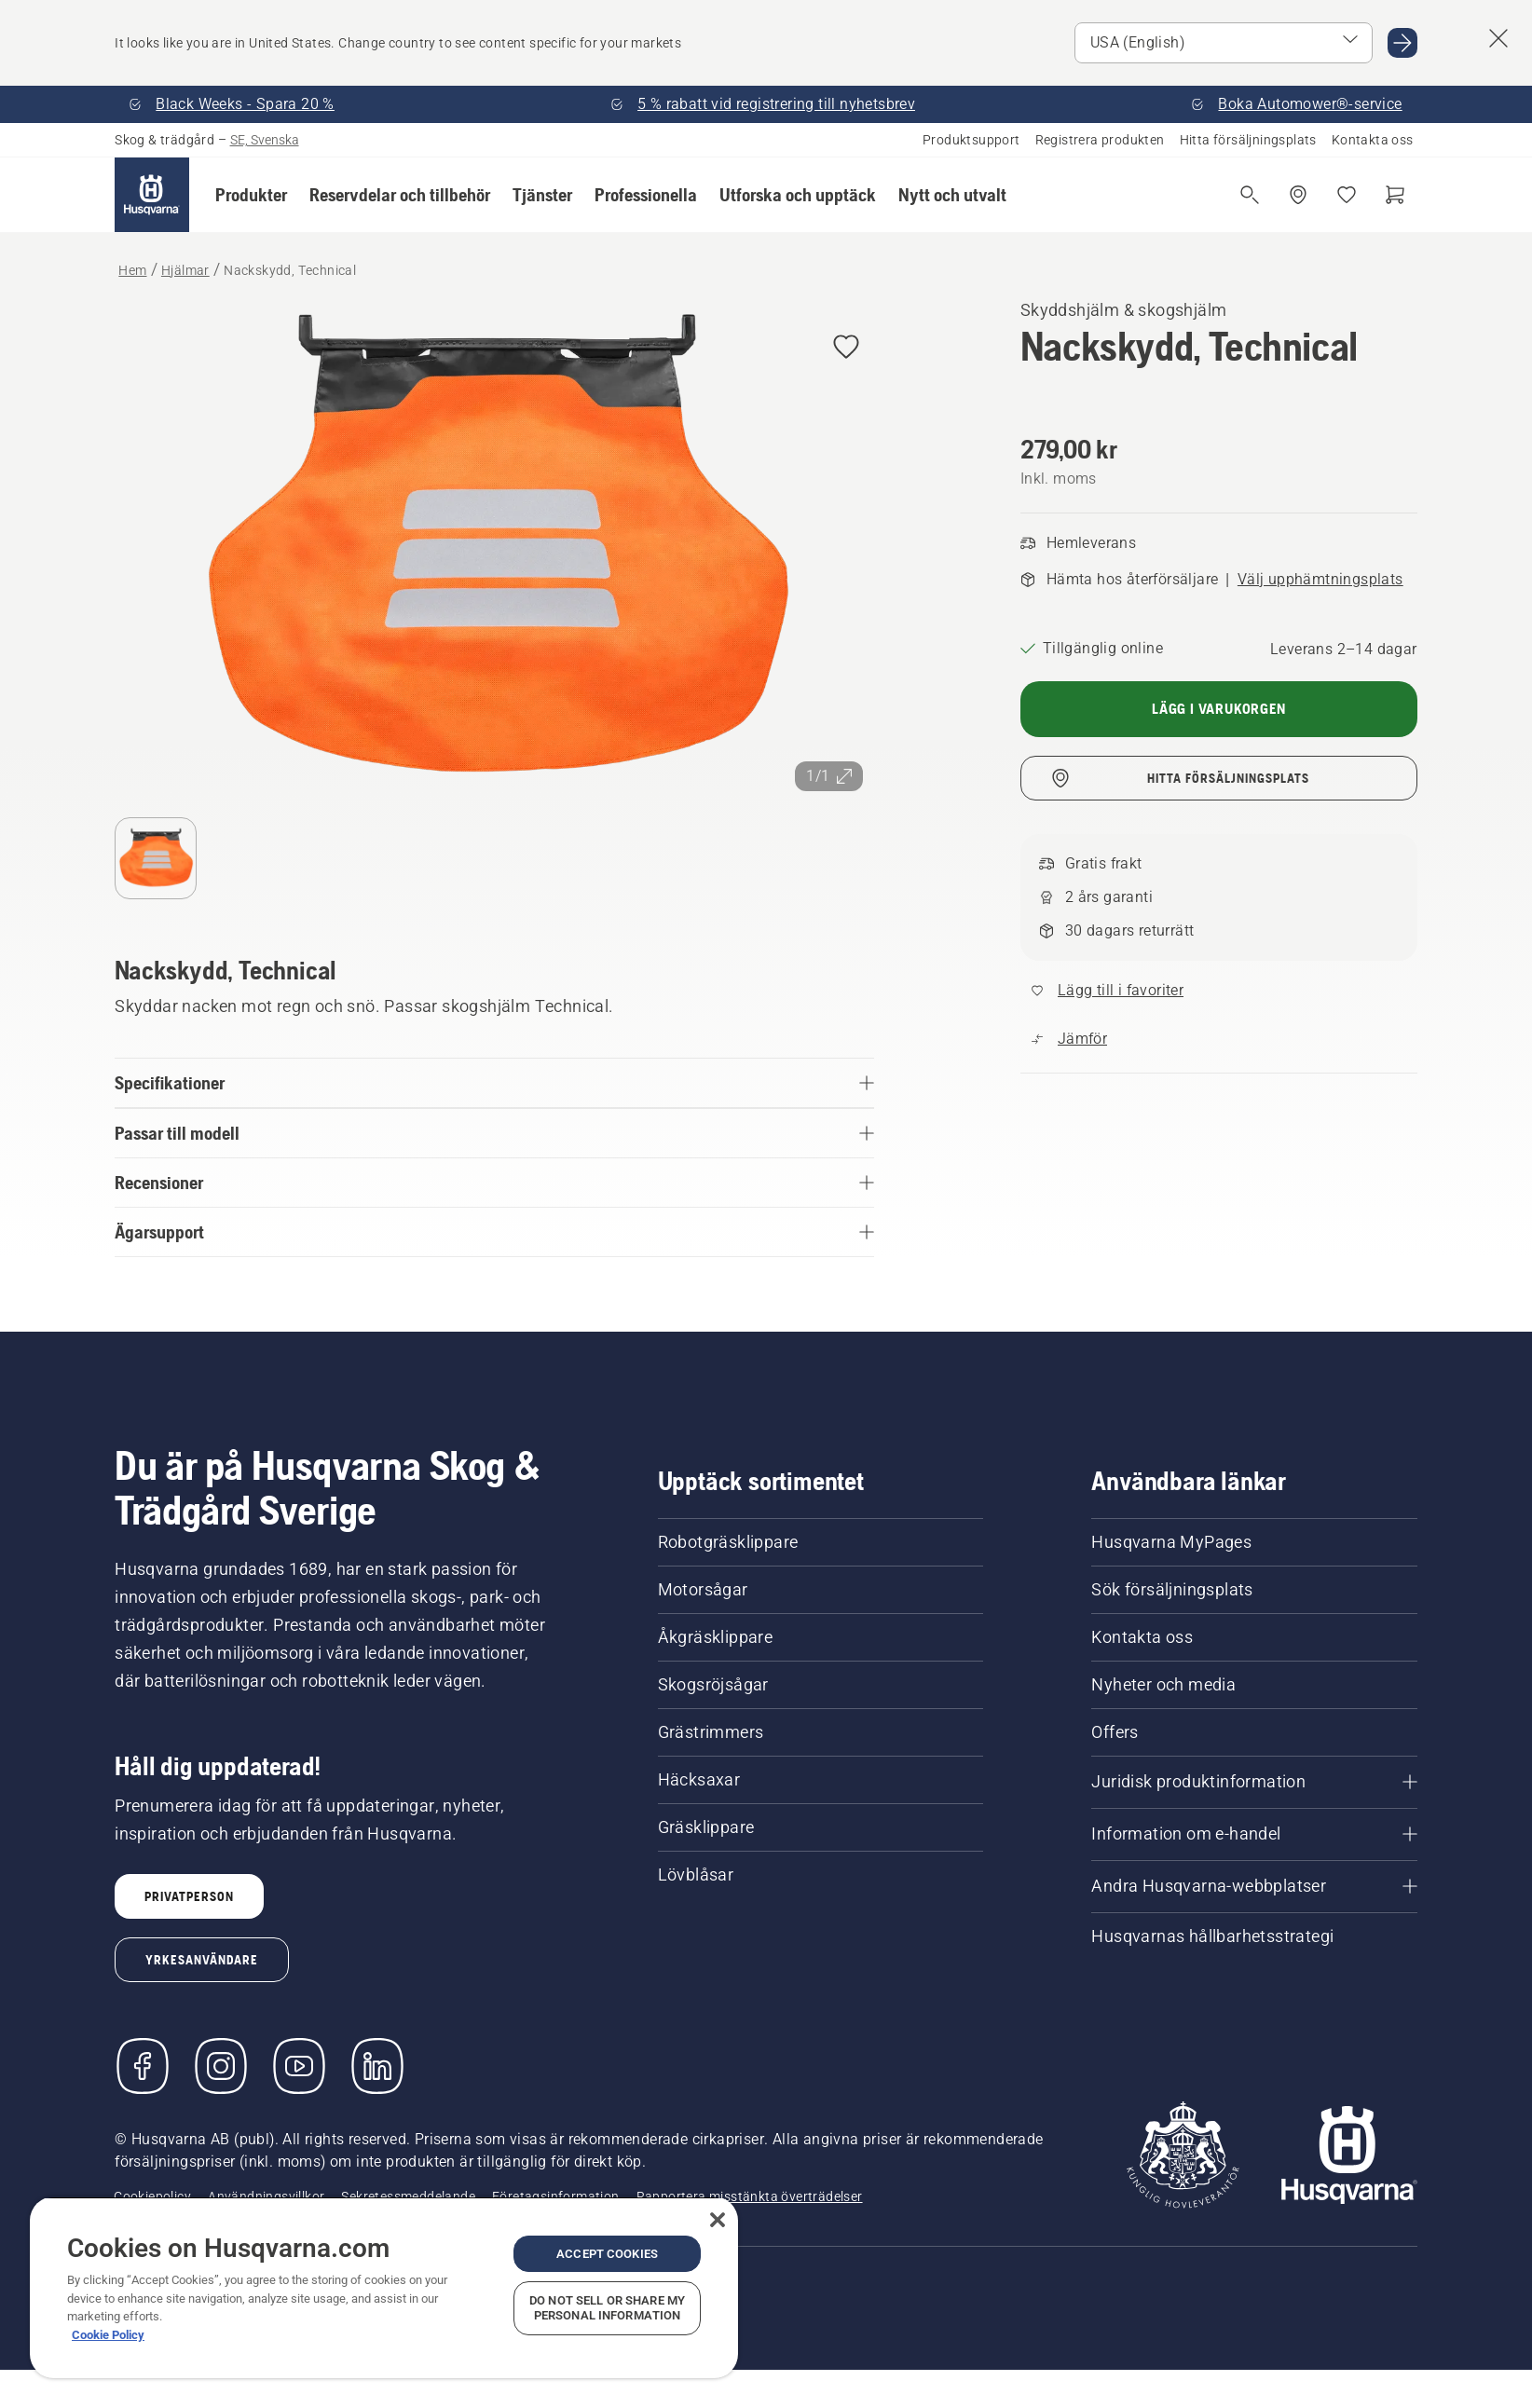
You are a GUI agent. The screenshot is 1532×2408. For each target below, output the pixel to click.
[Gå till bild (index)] (156, 858)
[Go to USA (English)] (1402, 43)
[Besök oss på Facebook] (143, 2066)
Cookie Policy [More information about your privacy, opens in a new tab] (108, 2335)
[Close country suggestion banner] (1498, 38)
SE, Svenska (264, 139)
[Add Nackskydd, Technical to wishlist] (846, 348)
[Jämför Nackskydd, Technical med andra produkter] (1069, 1039)
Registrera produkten (1100, 139)
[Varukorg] (1395, 194)
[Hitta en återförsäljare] (1298, 194)
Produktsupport (971, 139)
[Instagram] (221, 2066)
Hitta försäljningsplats (1248, 139)
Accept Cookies (607, 2254)
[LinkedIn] (377, 2066)
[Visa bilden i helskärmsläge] (494, 549)
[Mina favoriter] (1346, 194)
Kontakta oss (1373, 139)
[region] (384, 2287)
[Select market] (1223, 42)
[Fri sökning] (1249, 194)
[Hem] (152, 194)
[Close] (717, 2219)
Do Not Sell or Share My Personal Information (607, 2307)
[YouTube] (299, 2066)
